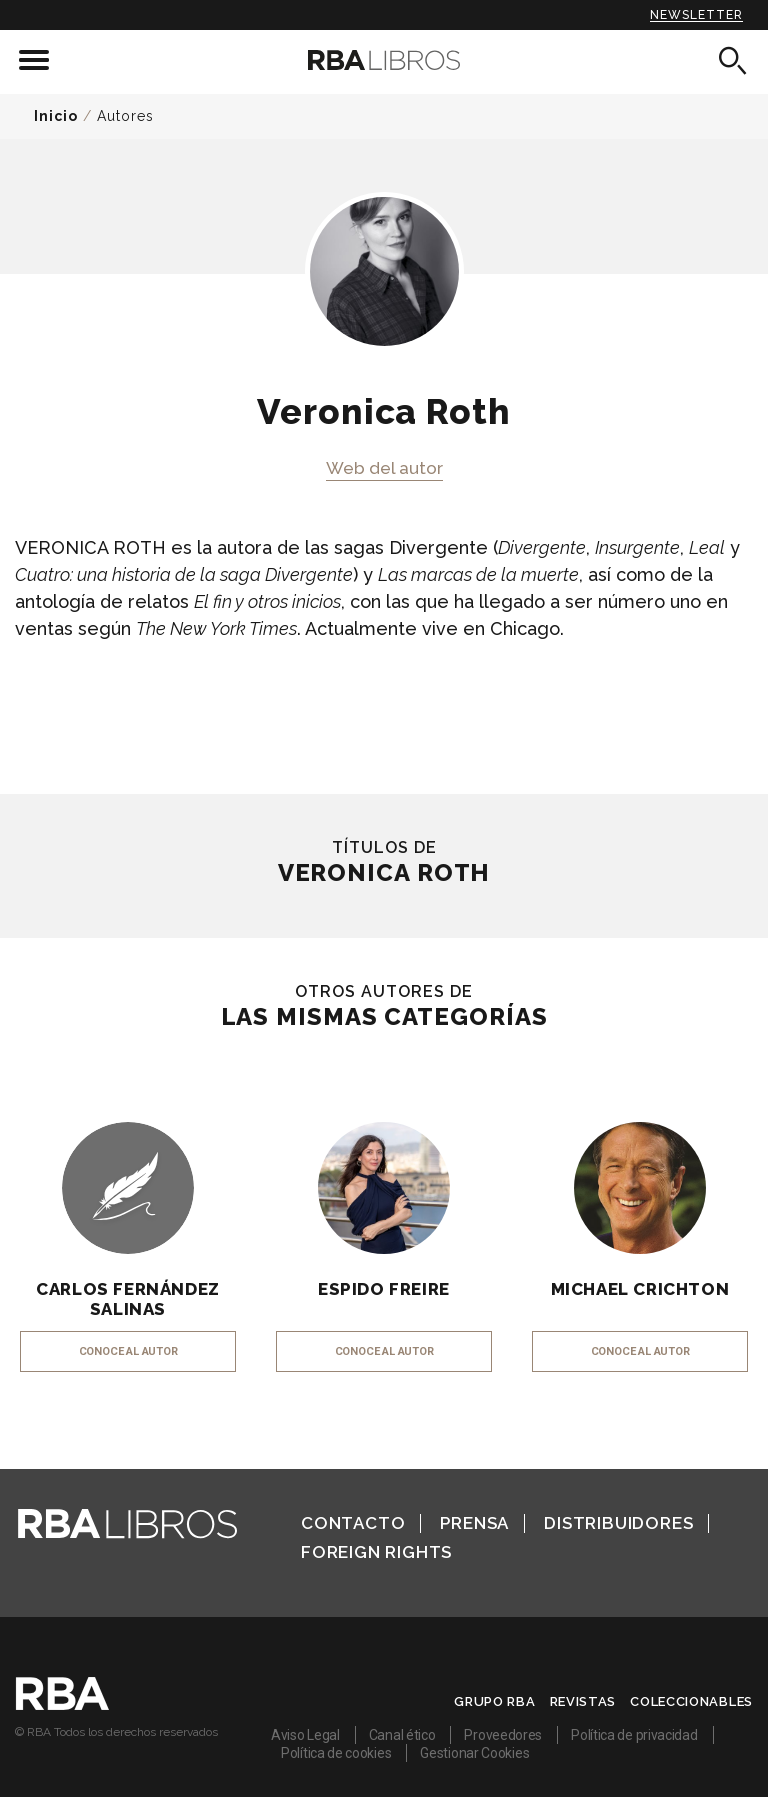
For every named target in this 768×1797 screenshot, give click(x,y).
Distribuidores (618, 1523)
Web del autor (384, 468)
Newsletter (696, 15)
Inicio (56, 116)
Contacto (353, 1523)
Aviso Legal (305, 1735)
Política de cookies (336, 1753)
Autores (125, 116)
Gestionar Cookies (474, 1753)
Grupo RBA (494, 1701)
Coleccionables (691, 1701)
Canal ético (402, 1735)
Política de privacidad (634, 1735)
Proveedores (503, 1735)
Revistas (583, 1701)
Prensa (474, 1523)
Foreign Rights (376, 1552)
